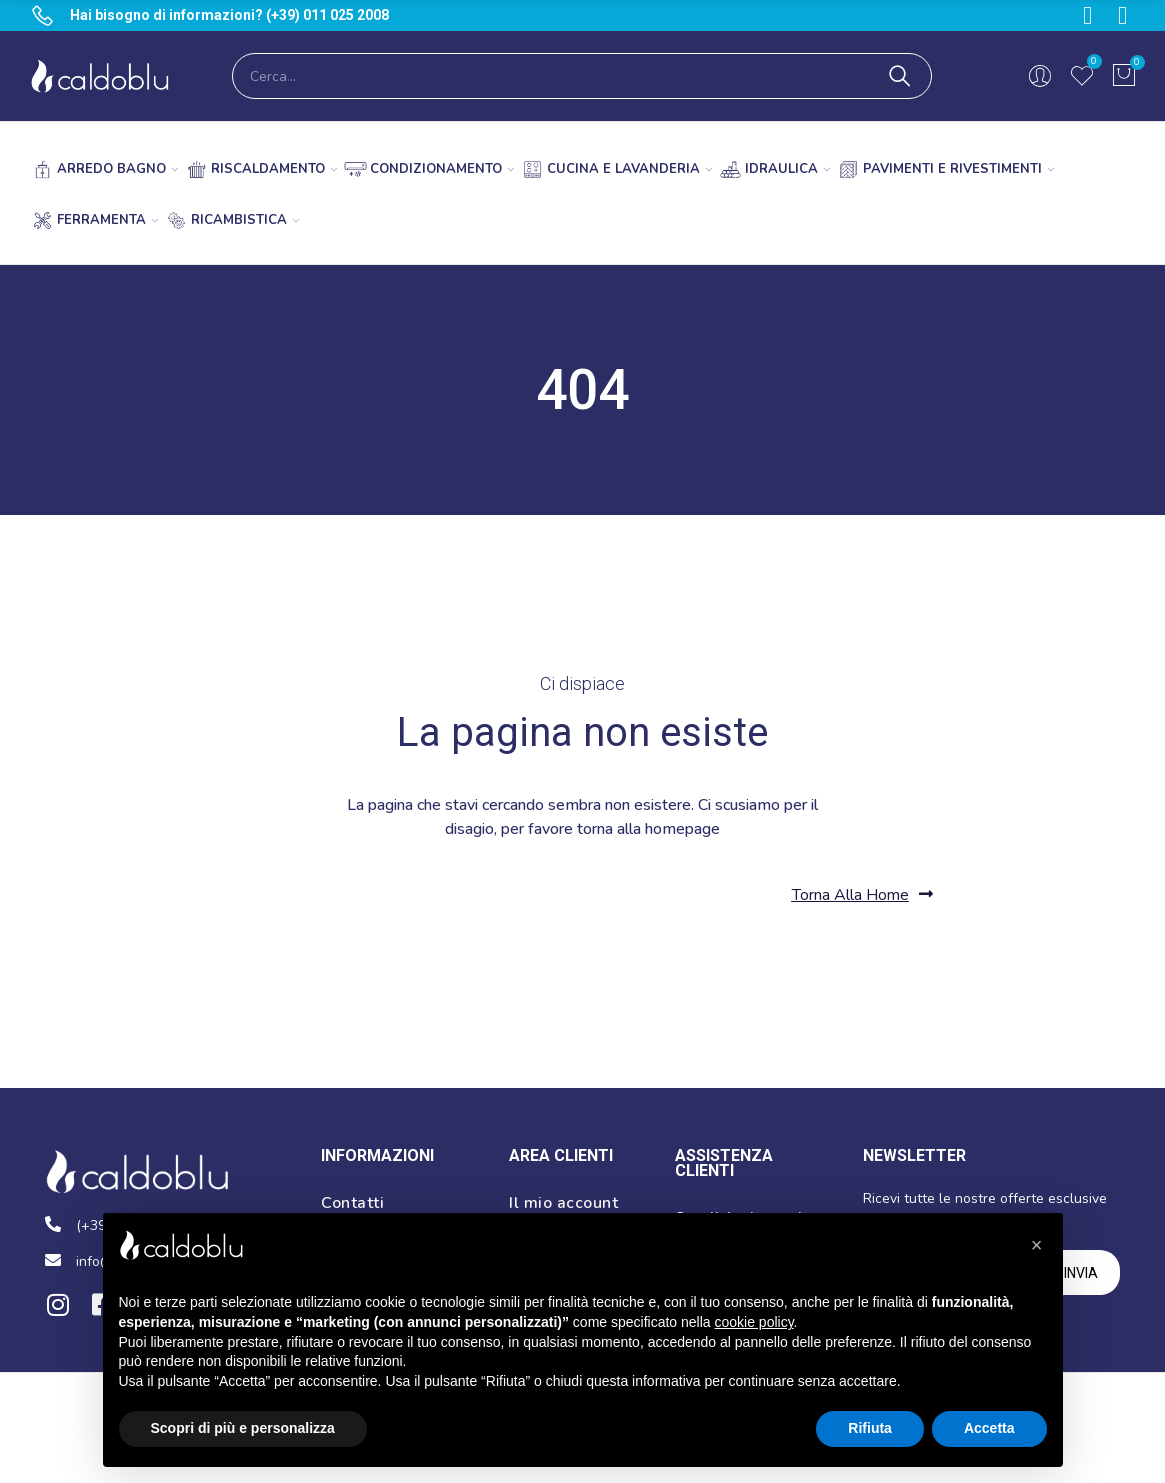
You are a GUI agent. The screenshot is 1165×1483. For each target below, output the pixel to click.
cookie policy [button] (753, 1322)
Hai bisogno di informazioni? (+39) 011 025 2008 (229, 15)
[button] (862, 894)
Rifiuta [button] (870, 1428)
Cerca (900, 76)
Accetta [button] (989, 1428)
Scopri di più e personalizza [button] (243, 1428)
